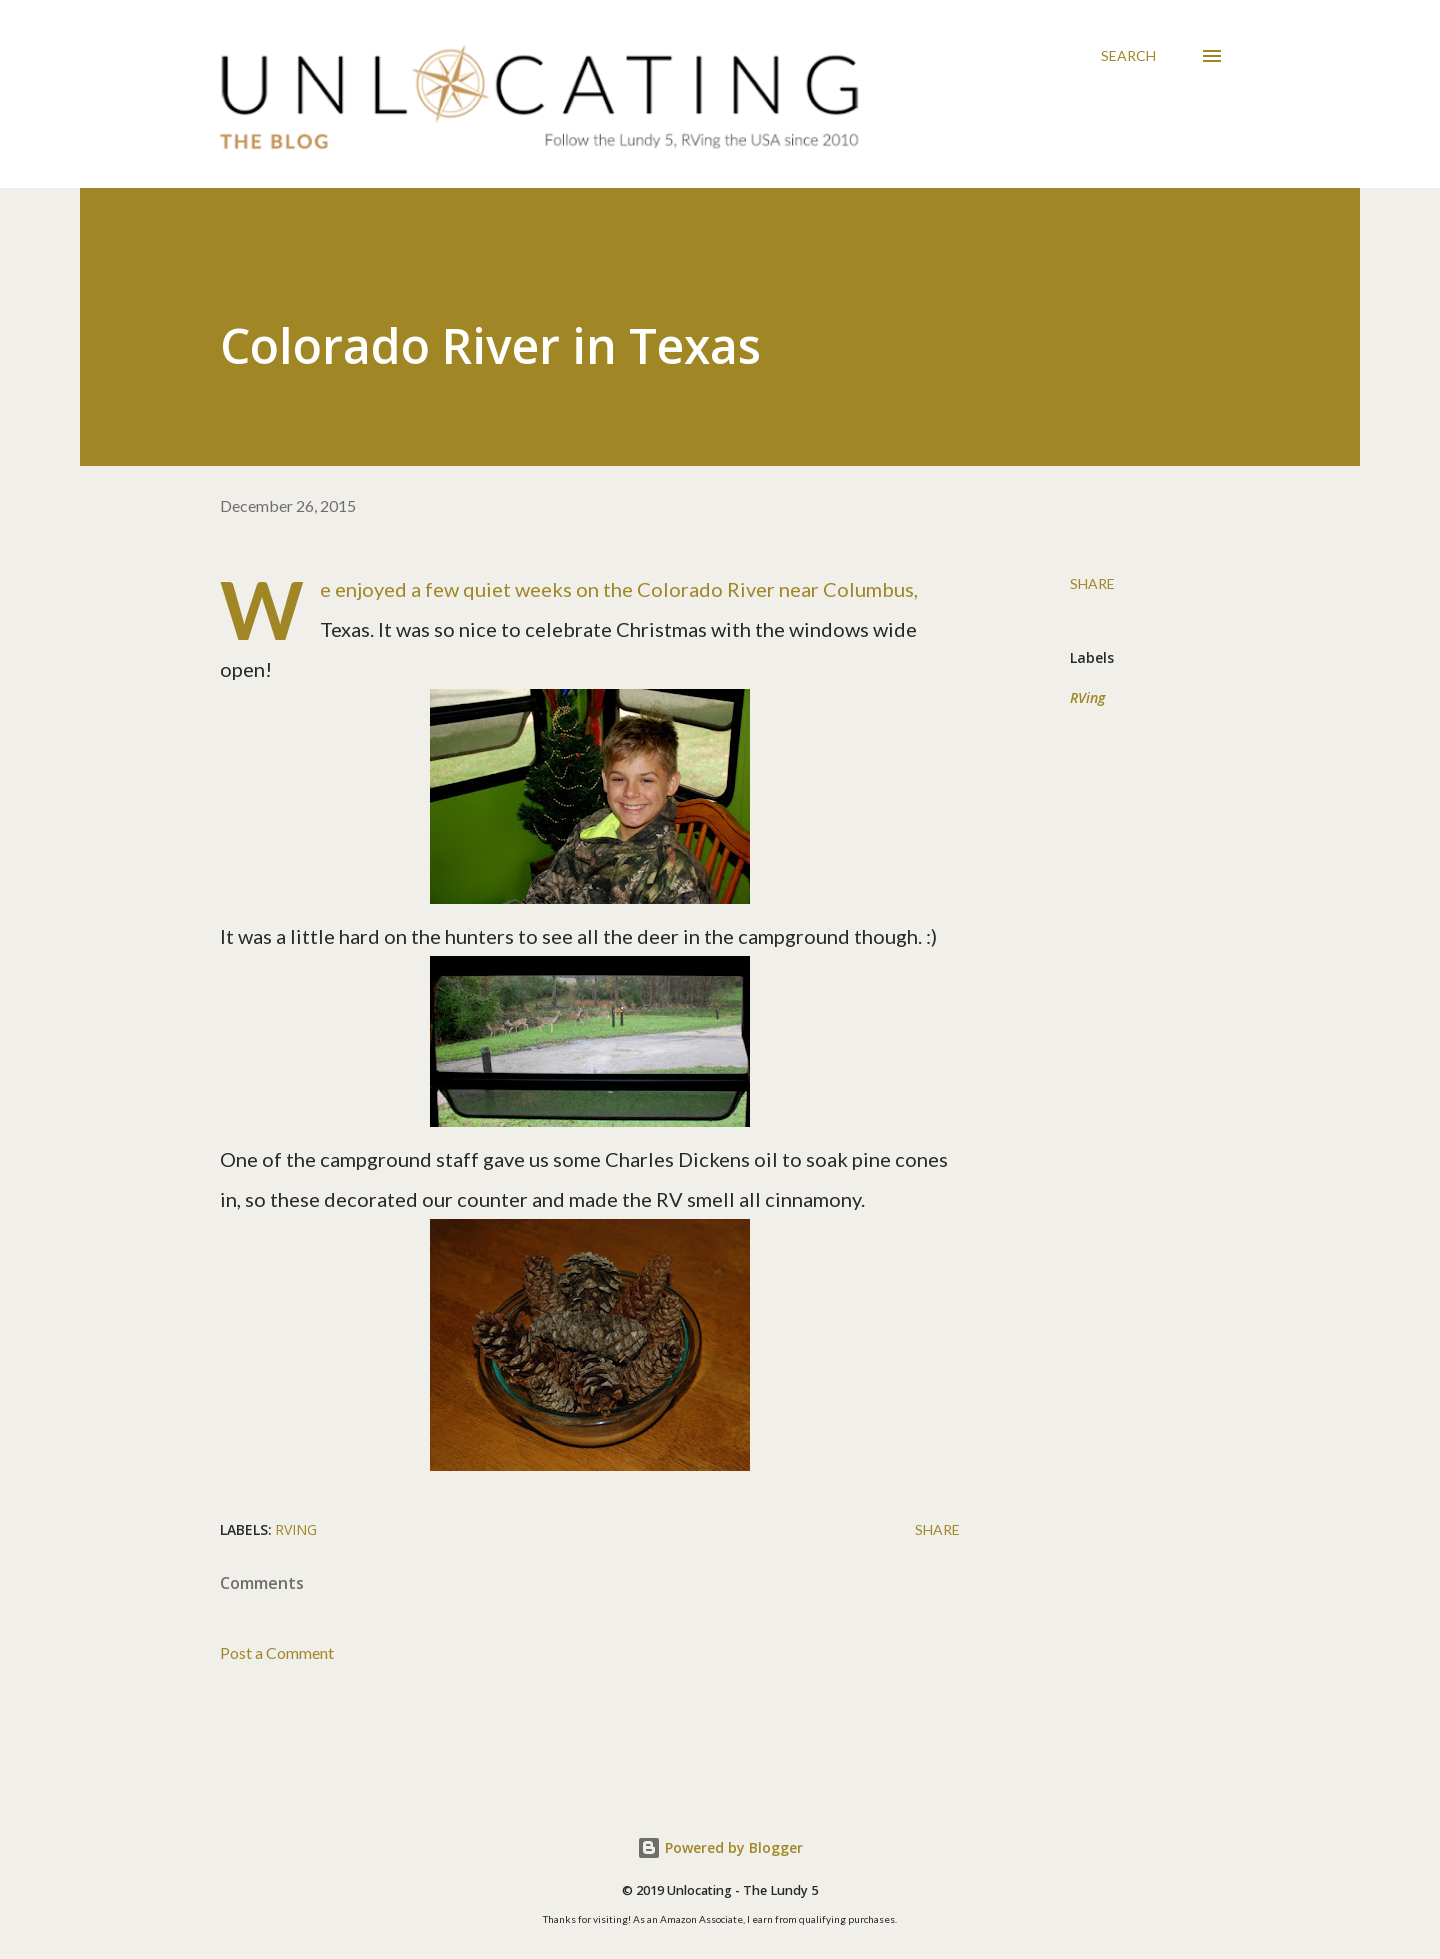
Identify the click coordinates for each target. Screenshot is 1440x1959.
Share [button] (1092, 583)
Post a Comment (277, 1652)
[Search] (1128, 56)
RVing (1087, 697)
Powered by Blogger (720, 1847)
